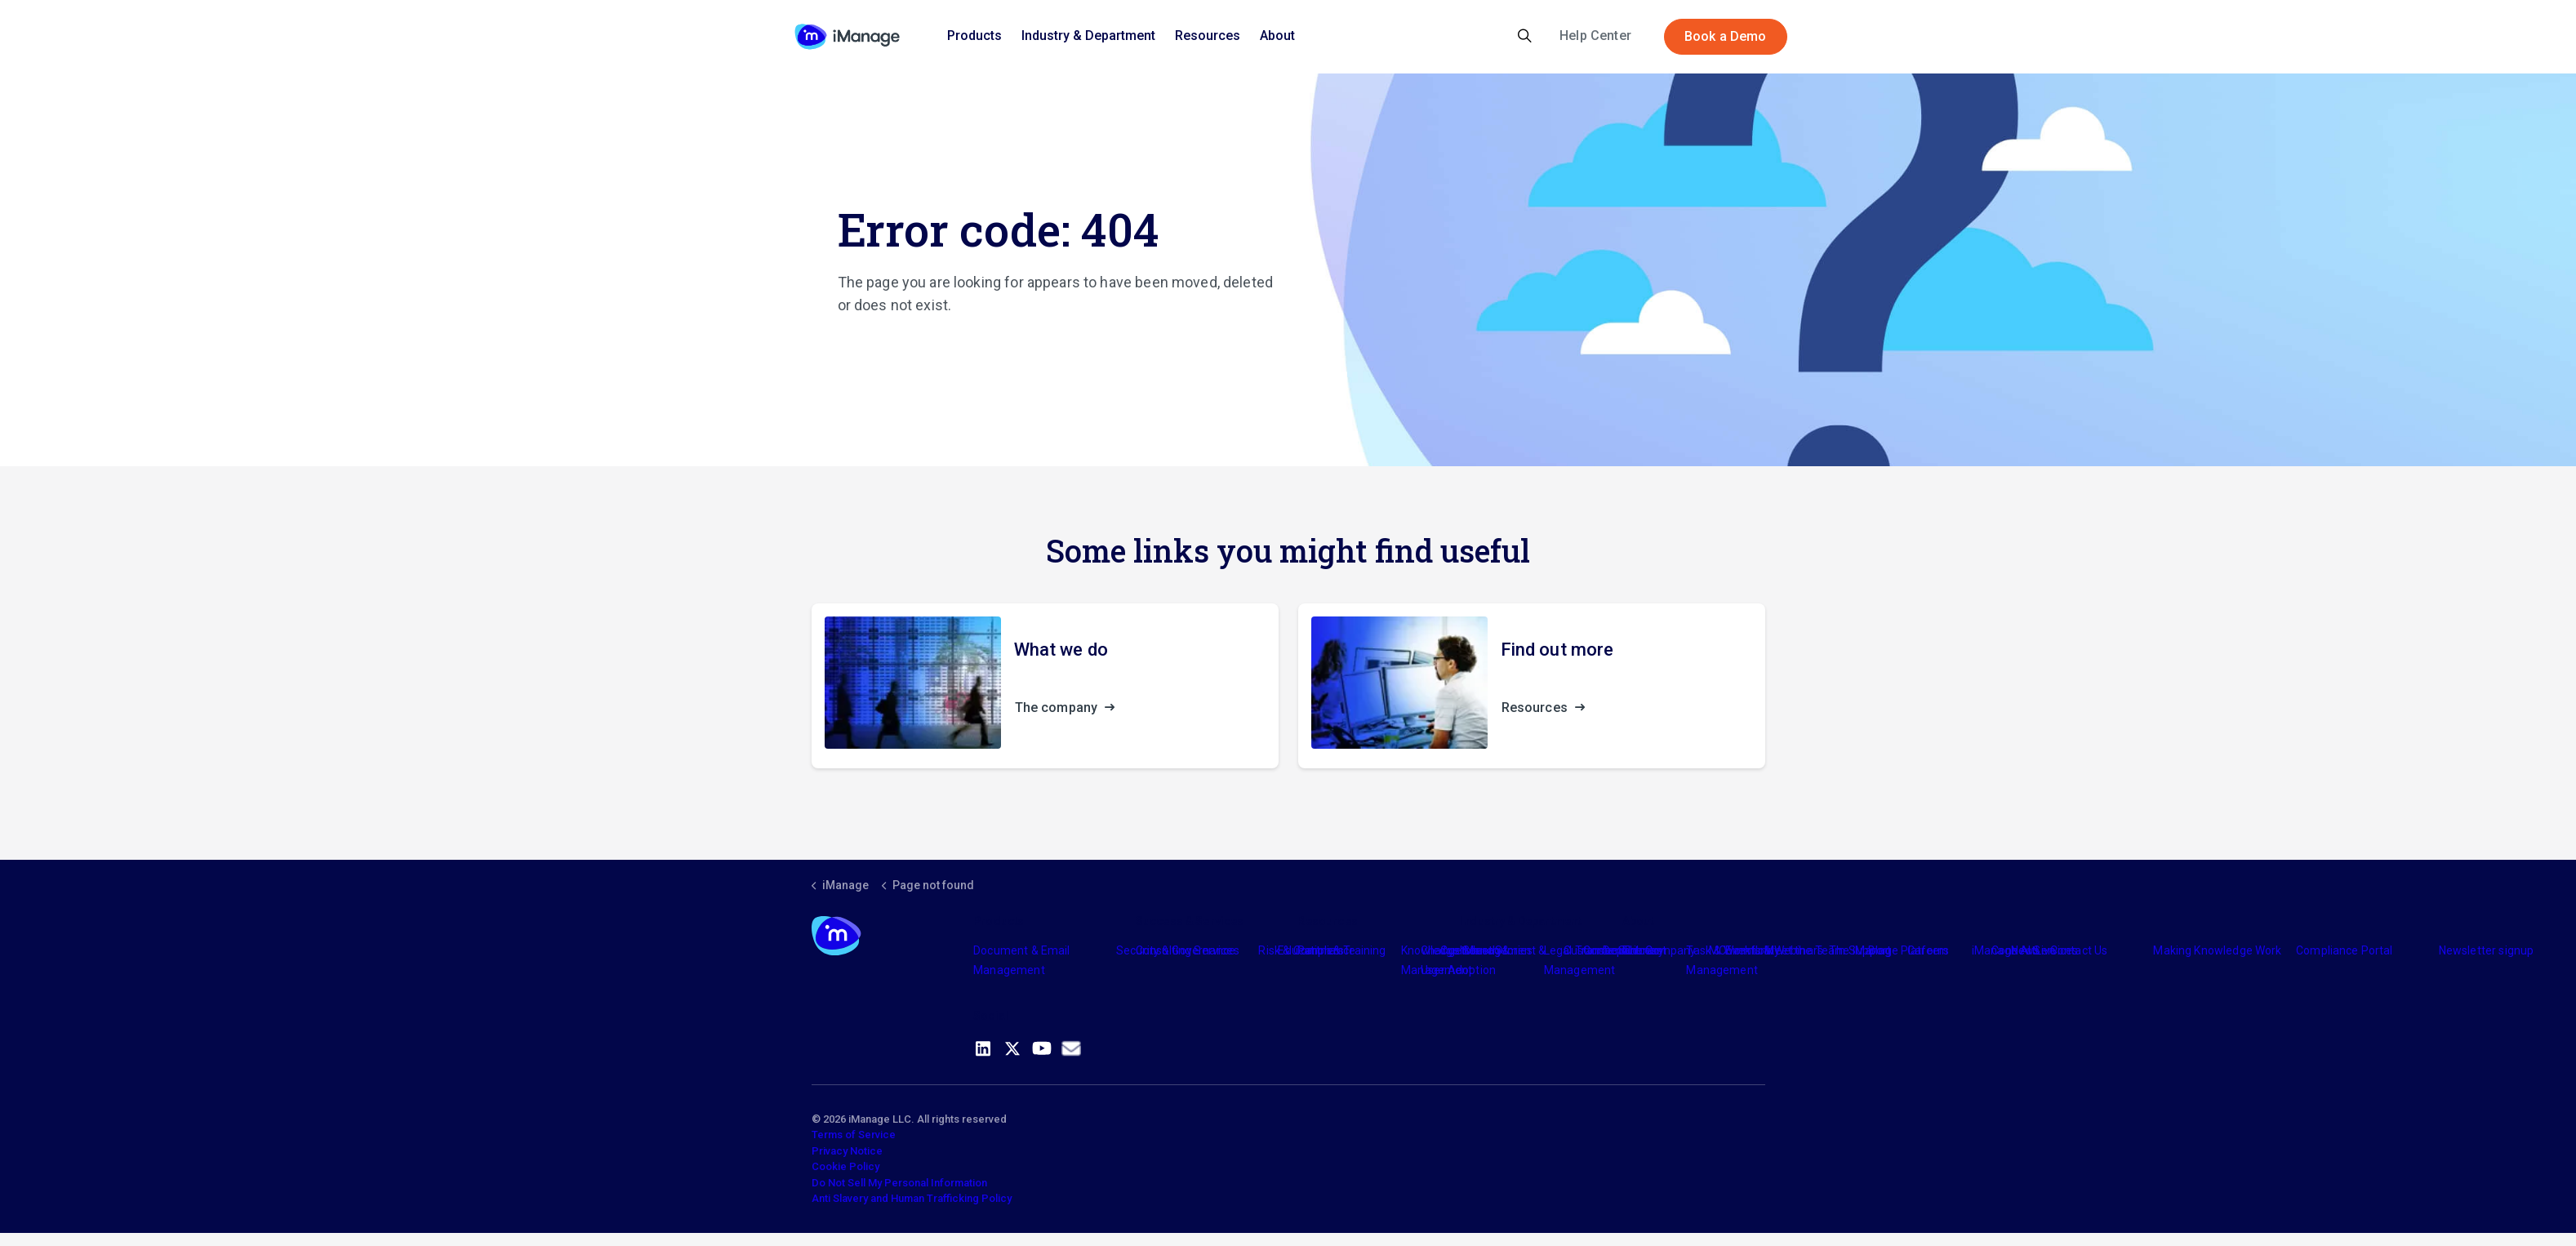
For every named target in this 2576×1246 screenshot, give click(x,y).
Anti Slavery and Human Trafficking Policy (912, 1198)
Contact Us (2079, 950)
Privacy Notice (847, 1151)
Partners (1320, 950)
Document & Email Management (1021, 960)
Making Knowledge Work (2217, 950)
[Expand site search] (1525, 36)
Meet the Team (1804, 950)
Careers (1928, 950)
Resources (1207, 35)
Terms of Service (854, 1134)
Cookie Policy (845, 1166)
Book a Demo (1725, 37)
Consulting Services (1187, 950)
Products (974, 35)
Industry (1481, 950)
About (1277, 35)
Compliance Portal (2344, 950)
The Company (1659, 950)
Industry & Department (1088, 35)
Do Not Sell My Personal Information (899, 1183)
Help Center (1595, 35)
